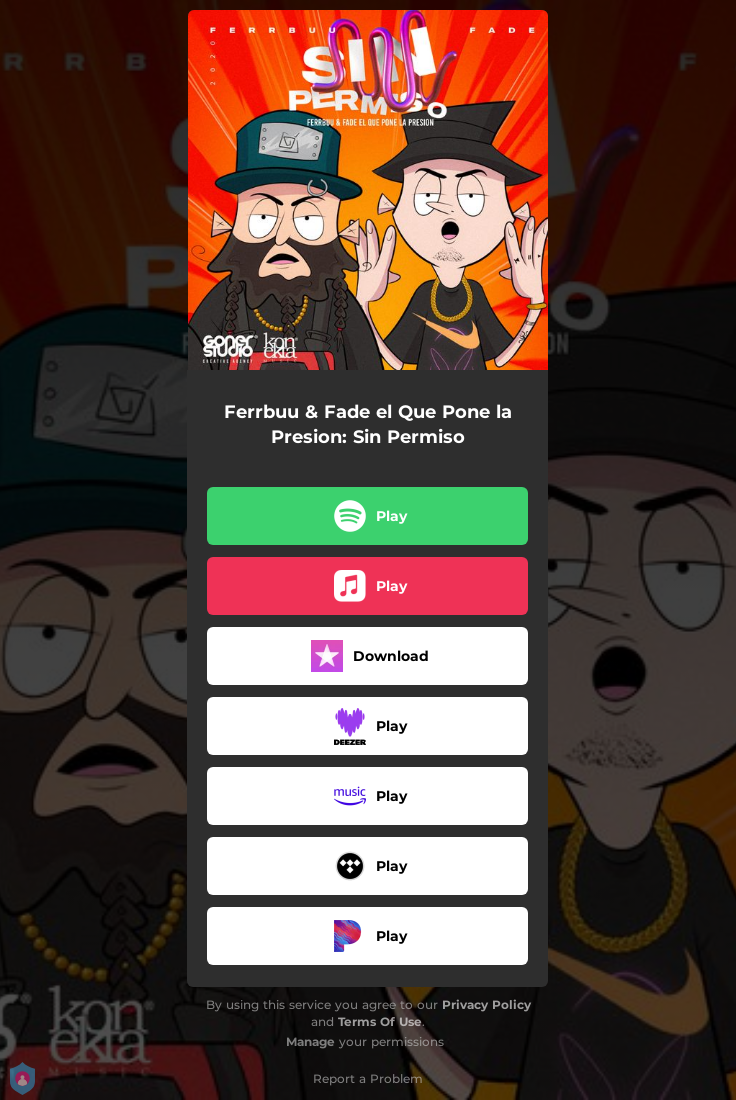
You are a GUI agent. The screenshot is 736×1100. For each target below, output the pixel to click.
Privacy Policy (486, 1004)
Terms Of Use (380, 1021)
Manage (310, 1041)
